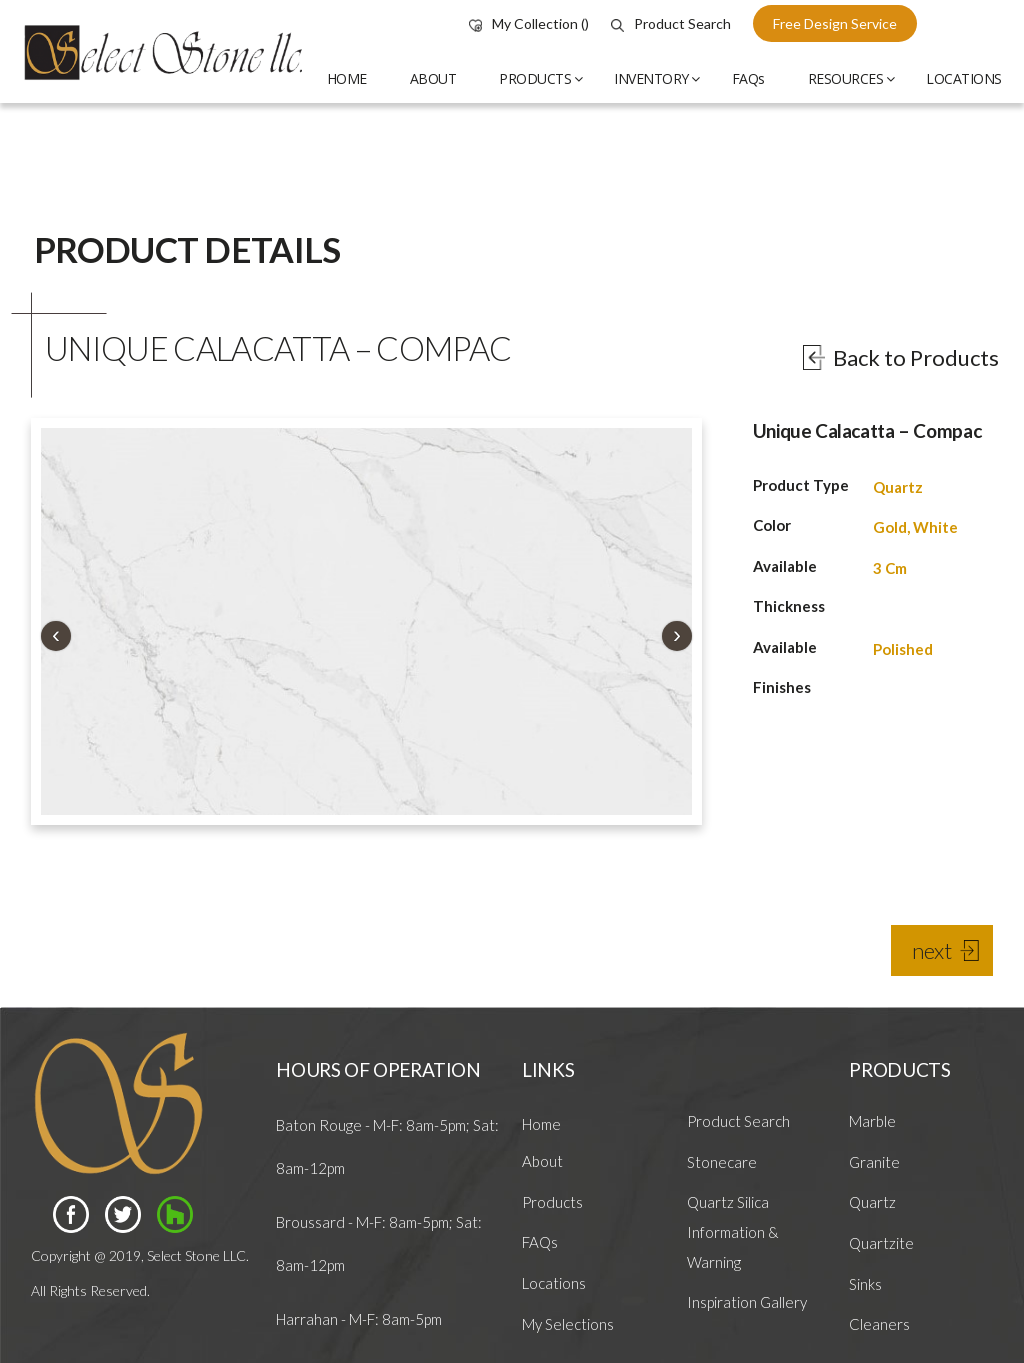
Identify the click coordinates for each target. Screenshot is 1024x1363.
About (542, 1161)
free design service (835, 23)
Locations (554, 1283)
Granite (874, 1162)
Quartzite (881, 1243)
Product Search (671, 23)
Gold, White (915, 527)
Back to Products (916, 357)
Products (552, 1202)
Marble (872, 1121)
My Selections (568, 1324)
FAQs (540, 1242)
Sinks (865, 1284)
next (932, 950)
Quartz (898, 487)
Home (541, 1124)
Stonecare (722, 1162)
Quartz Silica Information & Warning (733, 1231)
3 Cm (890, 568)
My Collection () (529, 23)
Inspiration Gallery (747, 1302)
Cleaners (879, 1324)
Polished (903, 649)
